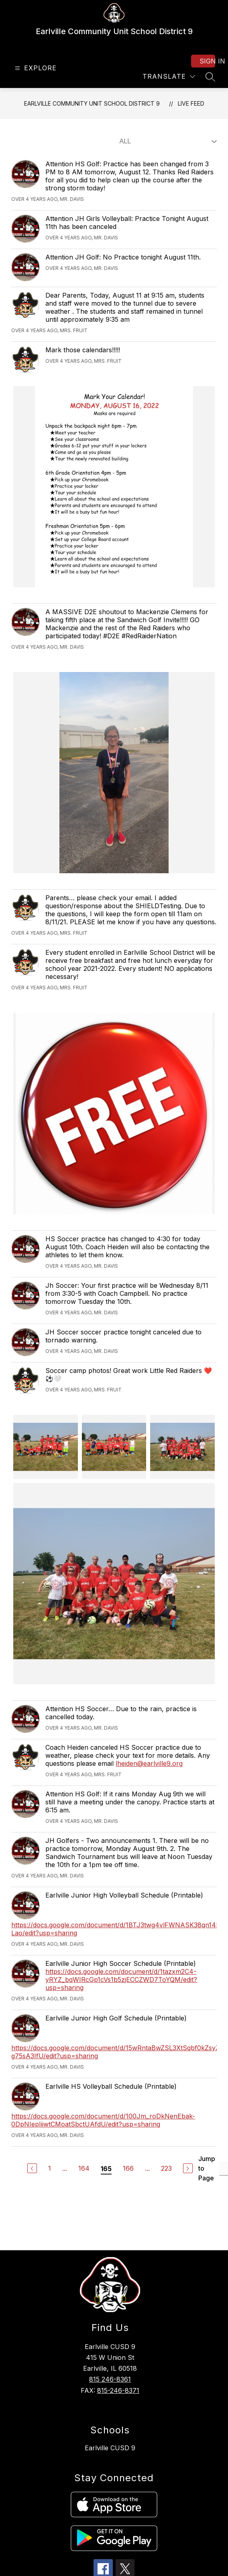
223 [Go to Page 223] (166, 2168)
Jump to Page (206, 2168)
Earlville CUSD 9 (110, 2448)
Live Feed (191, 103)
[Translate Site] (168, 76)
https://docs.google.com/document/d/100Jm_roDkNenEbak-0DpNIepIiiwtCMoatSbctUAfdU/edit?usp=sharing (103, 2120)
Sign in (207, 61)
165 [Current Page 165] (106, 2169)
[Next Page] (188, 2168)
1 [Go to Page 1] (49, 2168)
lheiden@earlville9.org (149, 1763)
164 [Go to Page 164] (84, 2168)
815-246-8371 (118, 2390)
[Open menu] (35, 68)
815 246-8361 (110, 2379)
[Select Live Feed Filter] (166, 141)
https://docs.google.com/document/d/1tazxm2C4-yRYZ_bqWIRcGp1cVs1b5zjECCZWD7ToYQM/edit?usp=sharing (121, 1979)
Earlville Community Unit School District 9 (92, 103)
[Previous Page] (32, 2168)
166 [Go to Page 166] (128, 2168)
